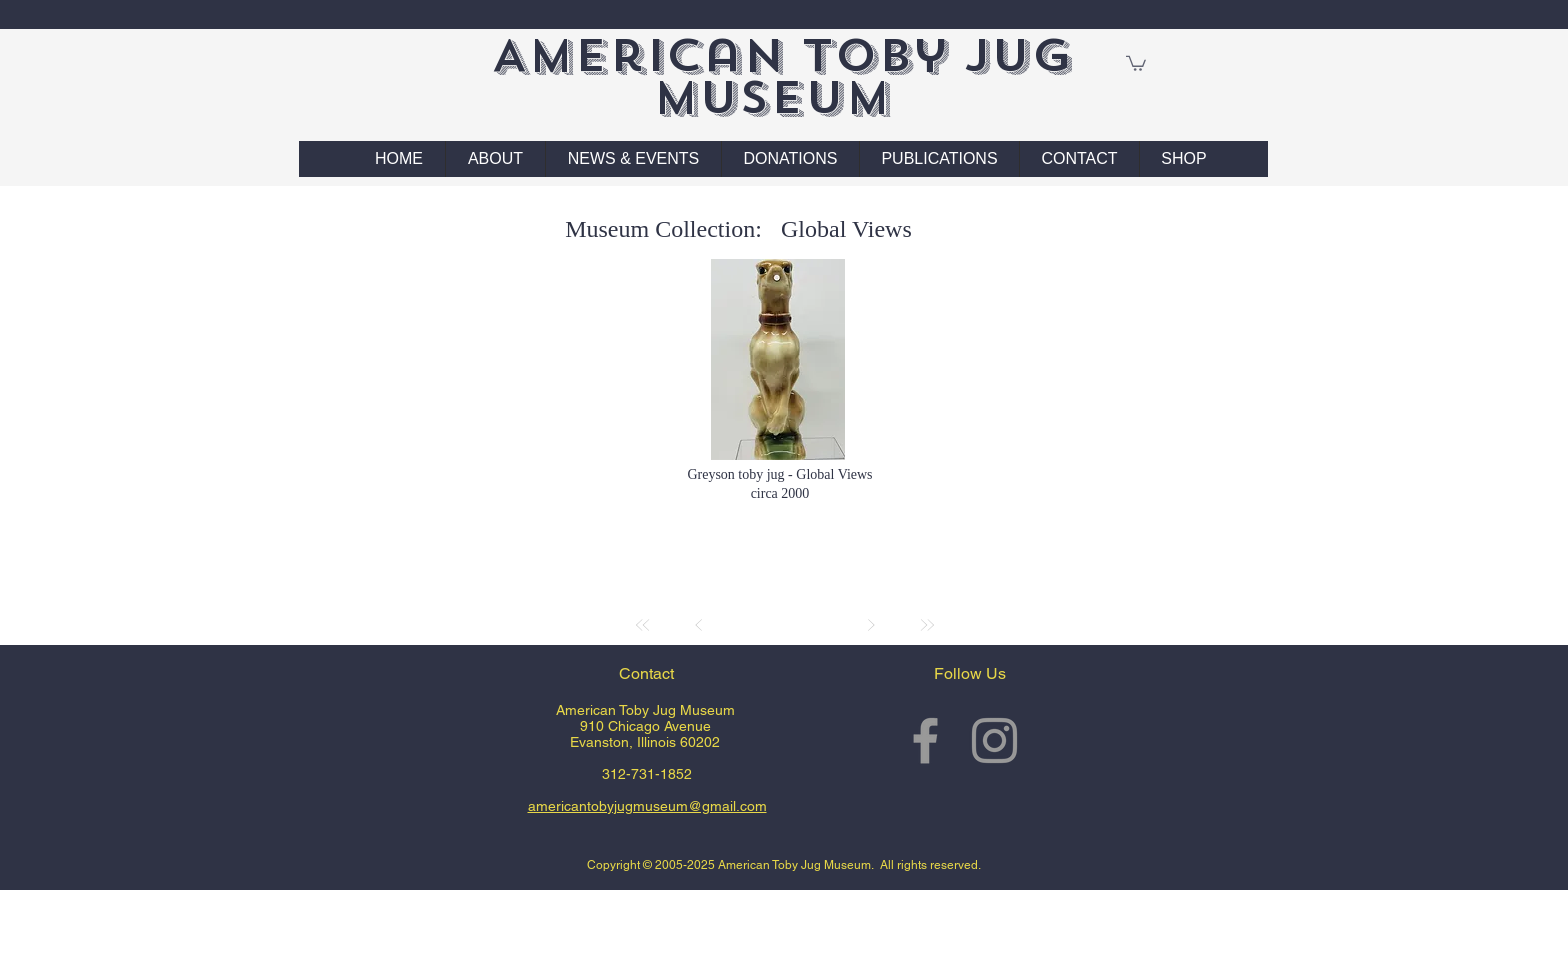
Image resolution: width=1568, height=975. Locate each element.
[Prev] (699, 625)
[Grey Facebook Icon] (925, 740)
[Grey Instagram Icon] (994, 740)
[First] (643, 625)
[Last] (927, 625)
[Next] (871, 625)
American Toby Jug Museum (781, 76)
